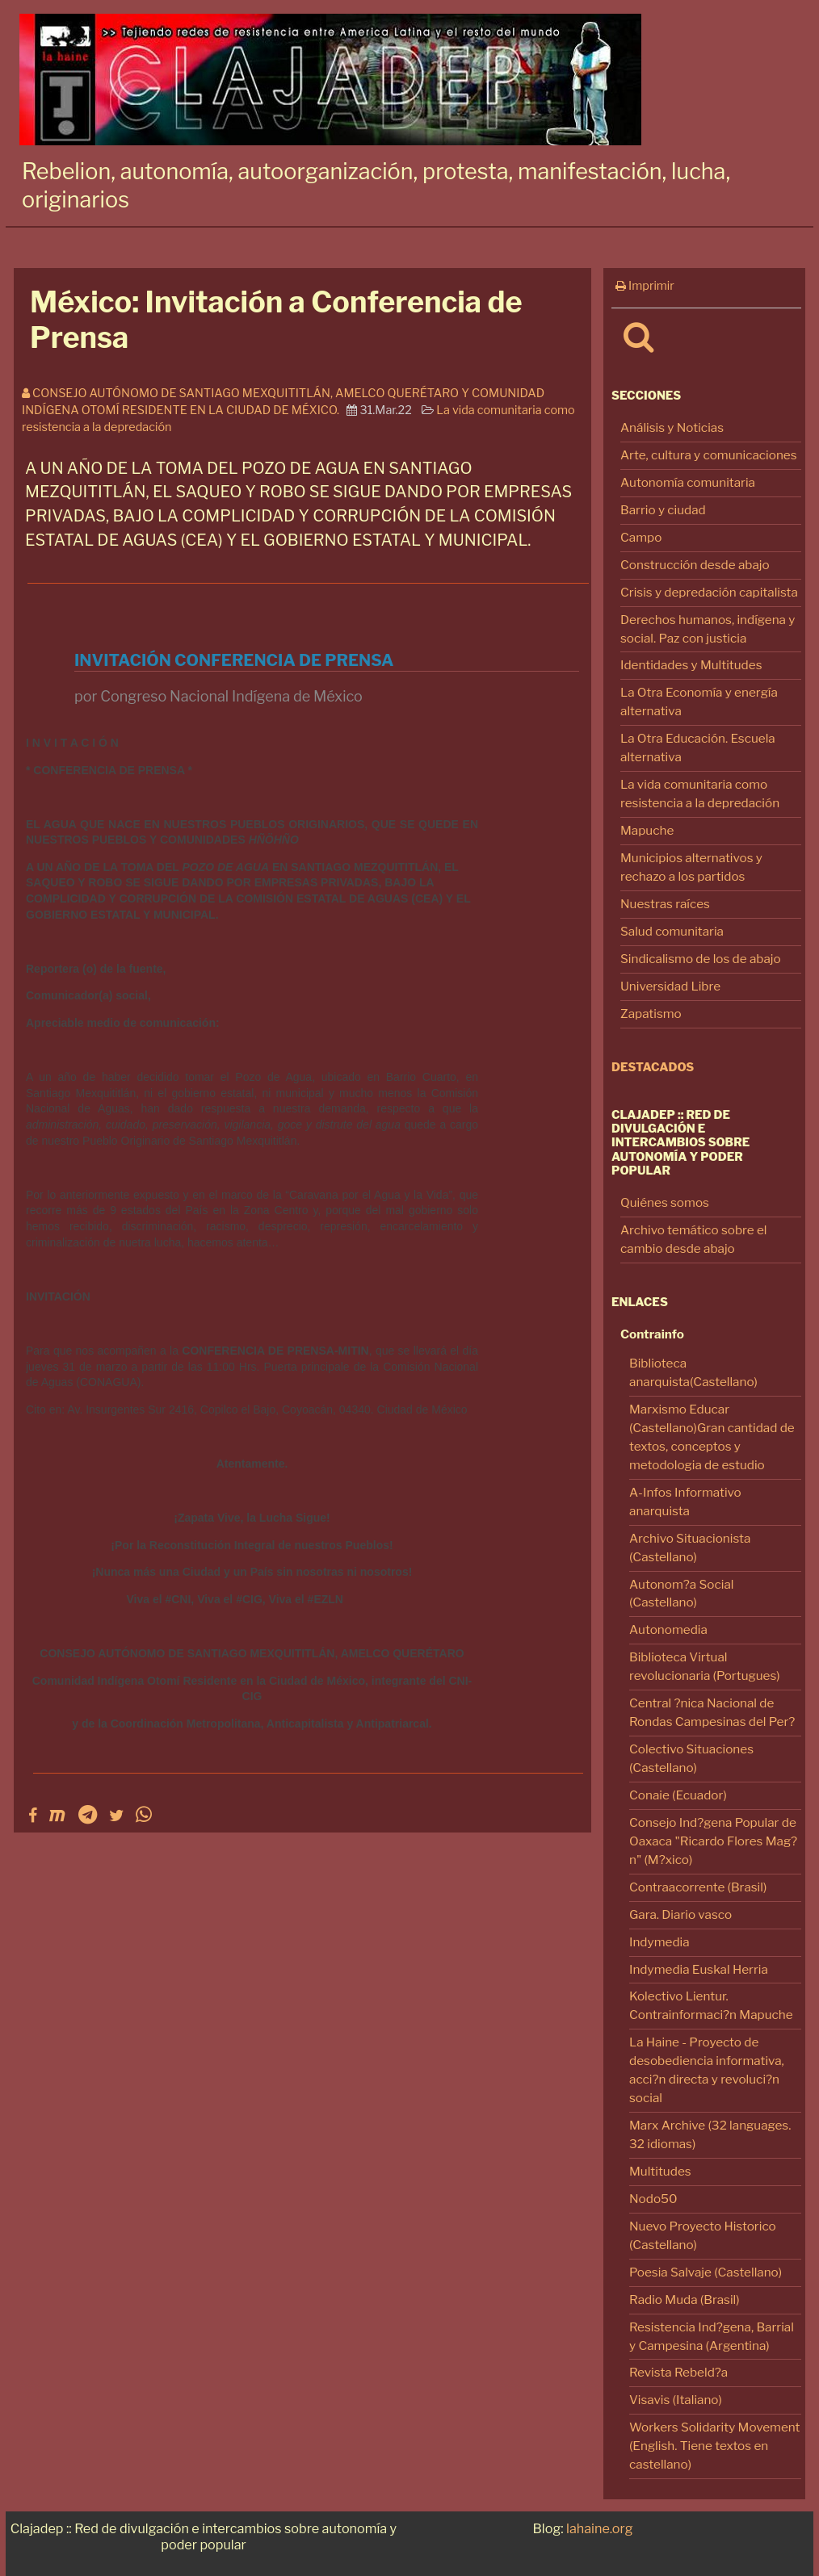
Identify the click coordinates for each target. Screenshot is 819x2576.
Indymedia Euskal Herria (698, 1969)
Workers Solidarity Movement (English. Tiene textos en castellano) (714, 2445)
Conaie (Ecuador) (678, 1795)
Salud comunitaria (672, 931)
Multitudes (660, 2171)
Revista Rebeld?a (678, 2372)
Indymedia (659, 1942)
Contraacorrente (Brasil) (697, 1887)
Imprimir (644, 286)
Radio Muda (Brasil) (684, 2299)
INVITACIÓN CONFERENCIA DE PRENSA (234, 660)
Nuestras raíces (665, 903)
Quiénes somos (664, 1202)
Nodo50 (653, 2198)
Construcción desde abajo (695, 564)
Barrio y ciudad (663, 509)
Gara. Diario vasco (680, 1914)
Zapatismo (651, 1013)
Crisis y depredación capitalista (709, 592)
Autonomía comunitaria (687, 482)
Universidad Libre (670, 986)
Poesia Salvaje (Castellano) (705, 2272)
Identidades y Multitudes (691, 664)
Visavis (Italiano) (675, 2399)
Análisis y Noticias (672, 427)
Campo (641, 537)
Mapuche (647, 830)
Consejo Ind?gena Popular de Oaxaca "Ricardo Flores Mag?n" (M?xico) (713, 1841)
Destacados (652, 1067)
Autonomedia (668, 1629)
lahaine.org (599, 2528)
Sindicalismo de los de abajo (700, 958)
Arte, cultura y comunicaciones (708, 455)
